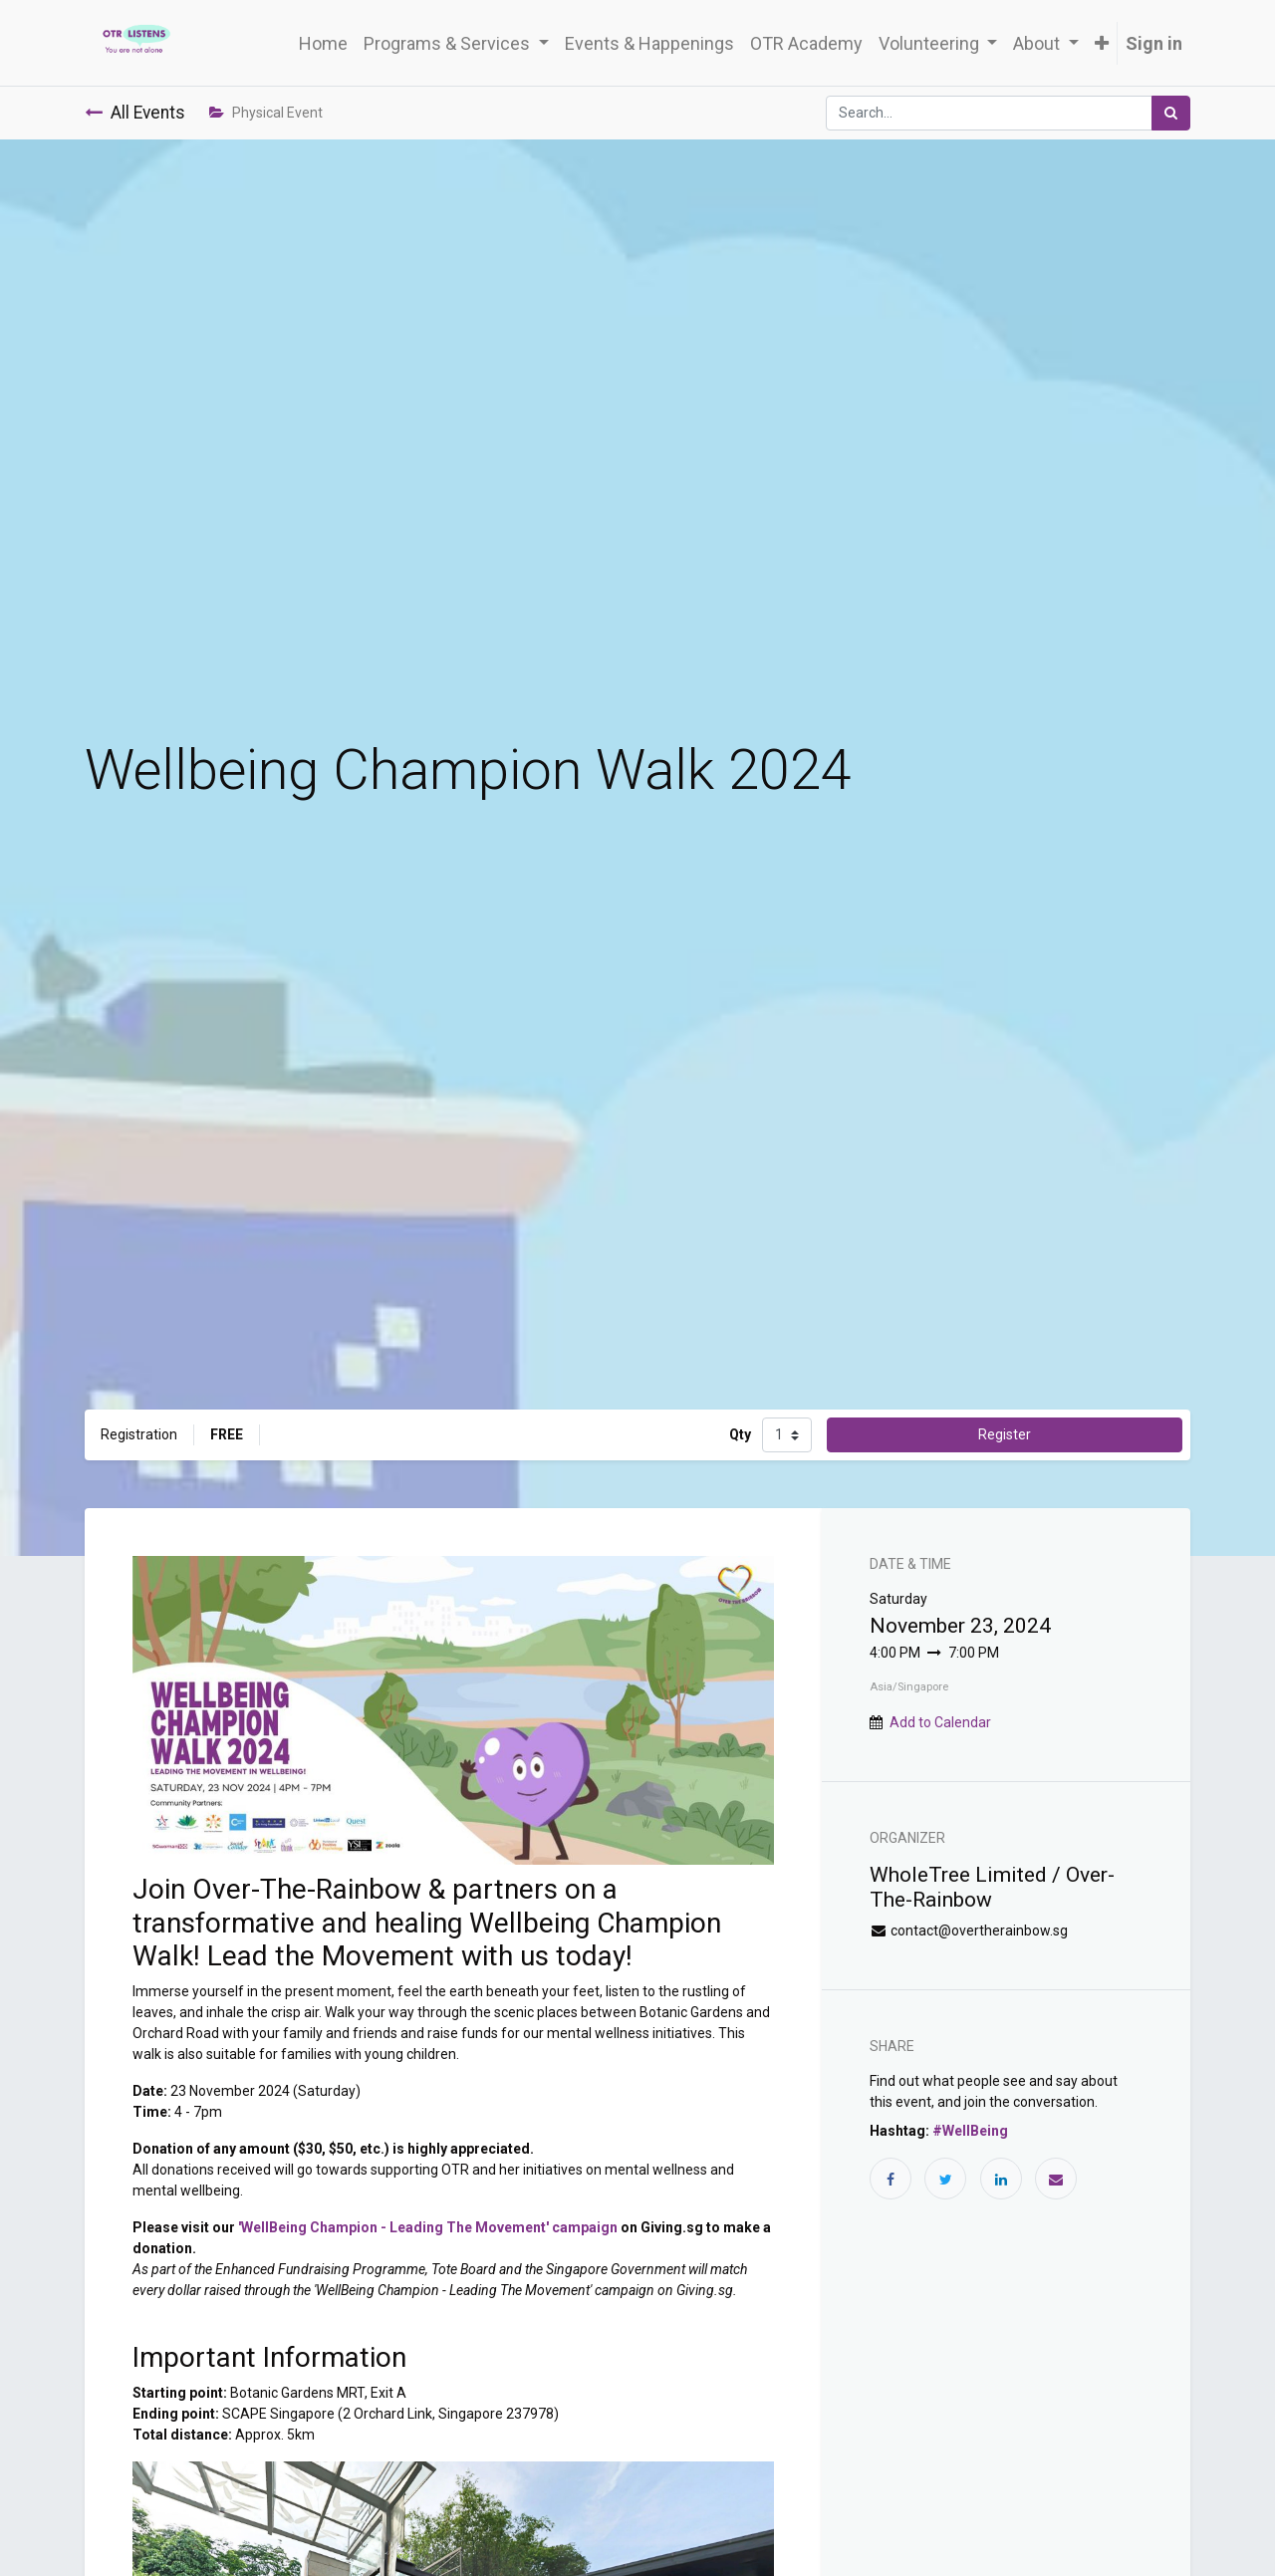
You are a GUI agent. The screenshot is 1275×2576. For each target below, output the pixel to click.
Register (1004, 1434)
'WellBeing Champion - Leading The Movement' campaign (428, 2227)
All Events (135, 113)
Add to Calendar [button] (940, 1722)
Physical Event (266, 113)
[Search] (1170, 113)
